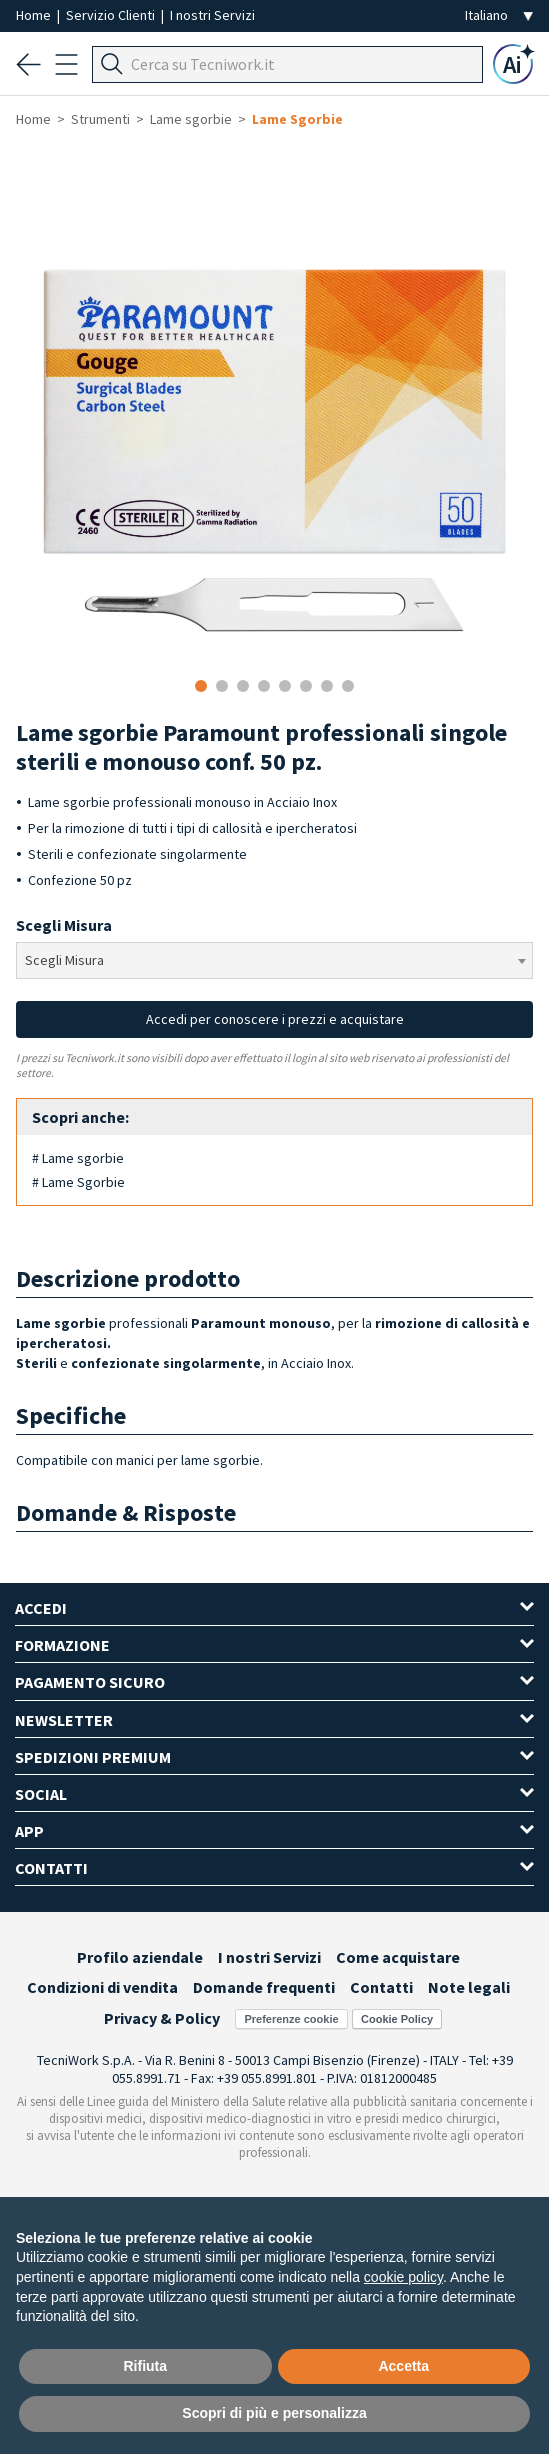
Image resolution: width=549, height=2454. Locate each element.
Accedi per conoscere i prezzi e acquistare (275, 1019)
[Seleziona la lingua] (499, 15)
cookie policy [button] (403, 2277)
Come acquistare (398, 1957)
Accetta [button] (403, 2366)
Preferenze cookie (291, 2019)
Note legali (469, 1987)
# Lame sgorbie (78, 1158)
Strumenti (100, 119)
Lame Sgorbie (297, 119)
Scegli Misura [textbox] (64, 960)
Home (35, 15)
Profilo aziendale (140, 1957)
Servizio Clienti (112, 15)
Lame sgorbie (191, 119)
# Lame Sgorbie (78, 1182)
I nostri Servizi (212, 15)
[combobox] (274, 960)
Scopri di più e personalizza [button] (274, 2413)
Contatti (381, 1987)
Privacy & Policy (162, 2018)
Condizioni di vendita (102, 1987)
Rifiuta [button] (145, 2366)
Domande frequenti (264, 1987)
